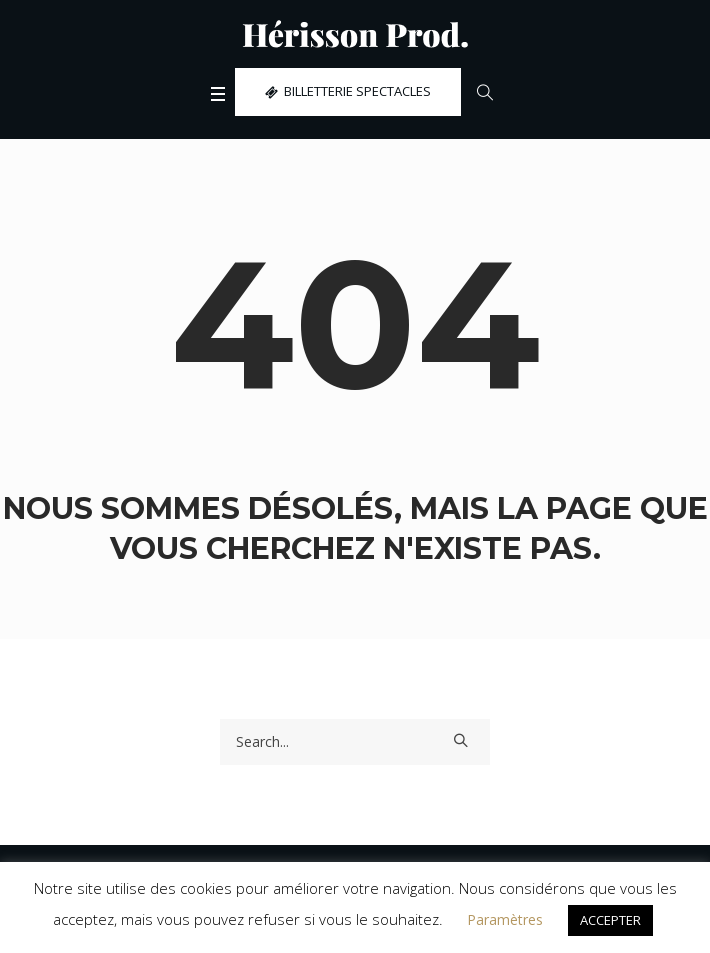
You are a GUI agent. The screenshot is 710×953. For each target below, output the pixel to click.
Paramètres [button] (505, 919)
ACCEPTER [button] (610, 920)
